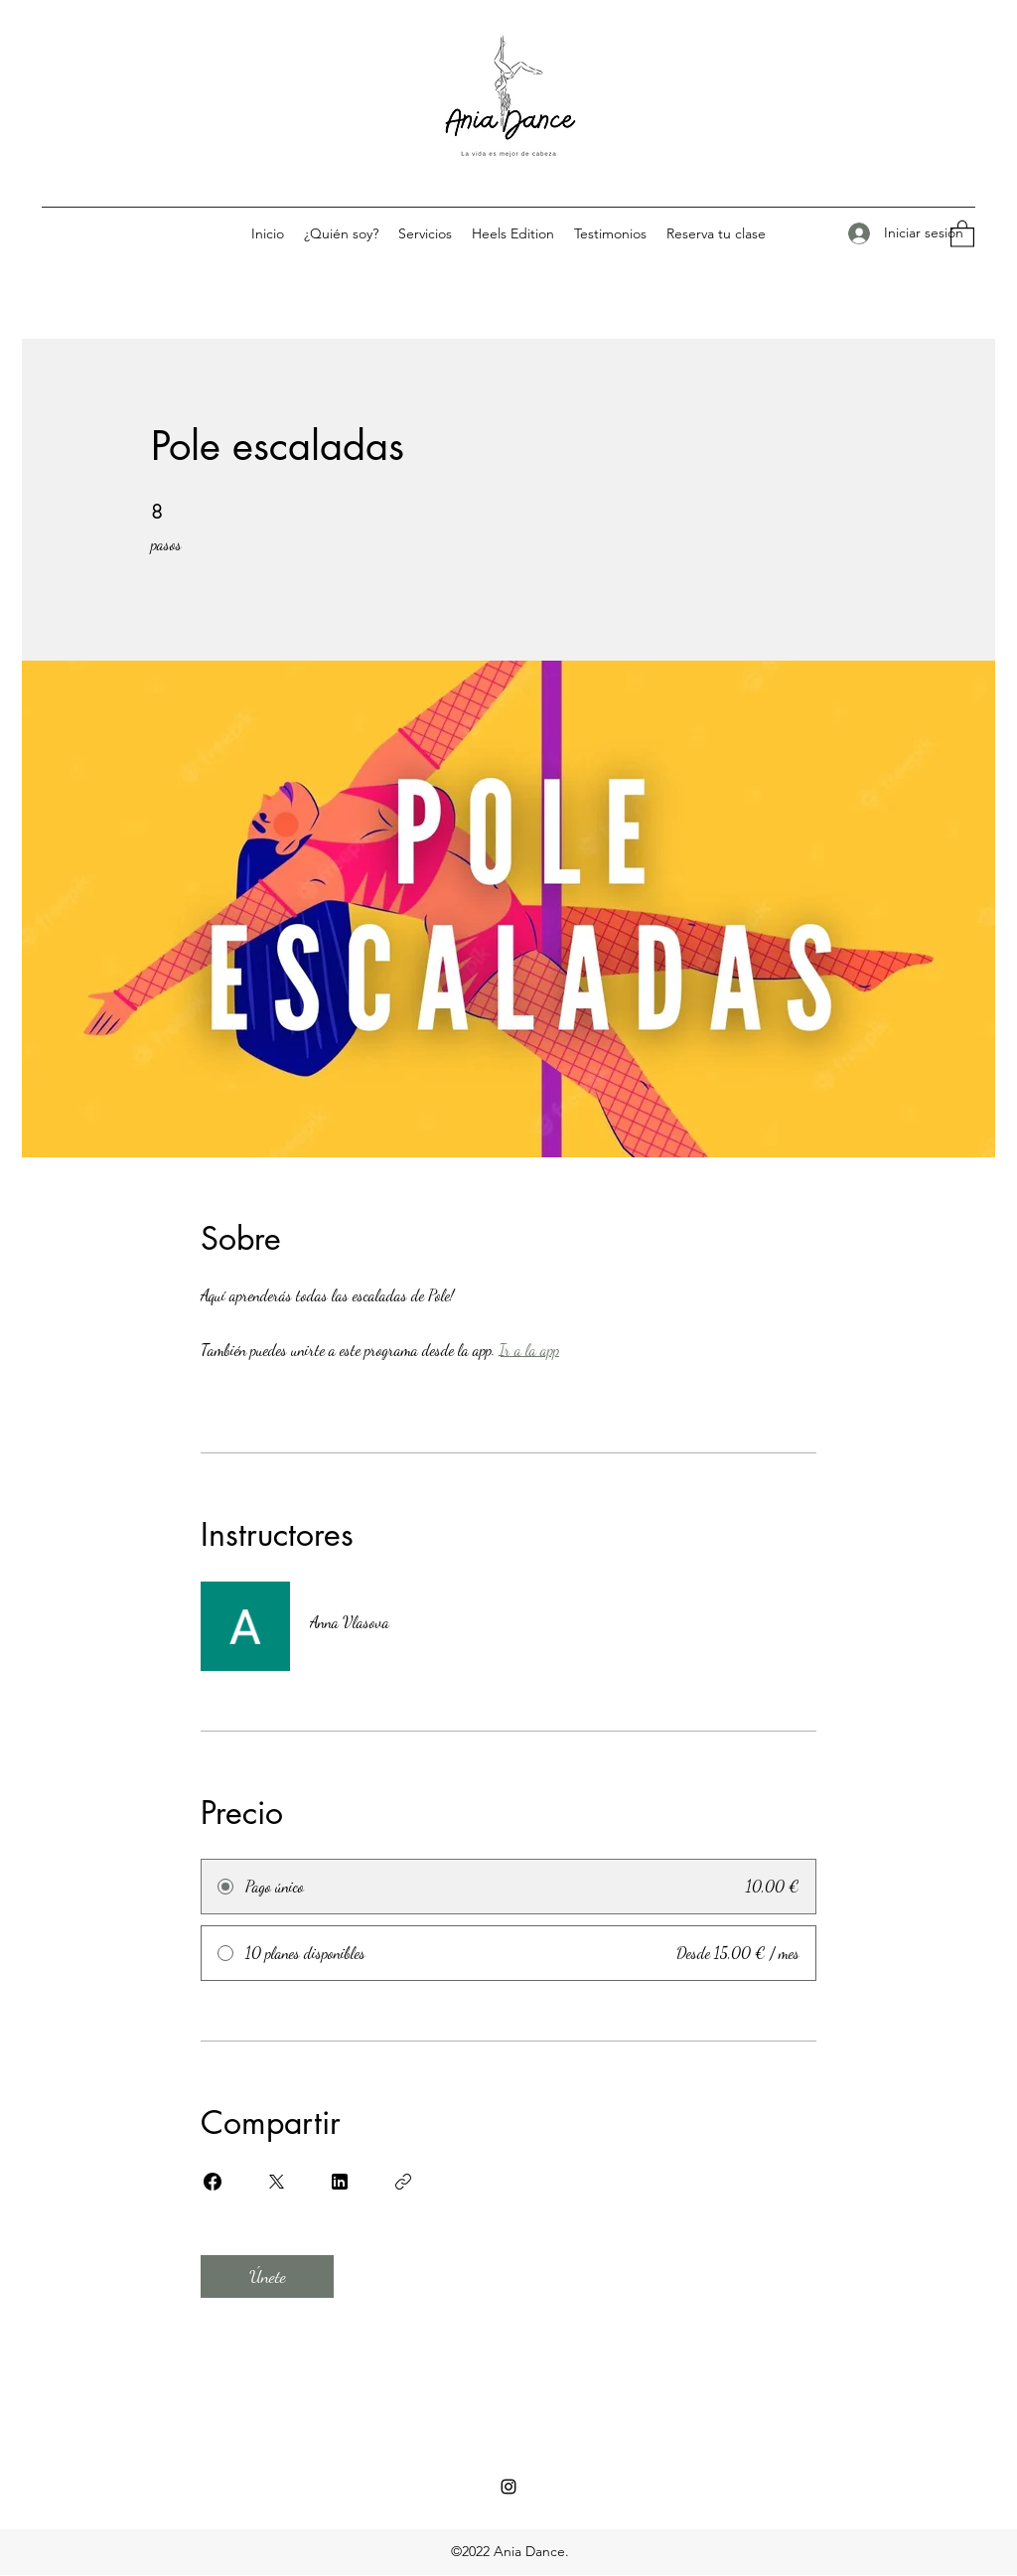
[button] (962, 233)
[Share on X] (276, 2182)
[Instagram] (508, 2487)
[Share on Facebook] (212, 2182)
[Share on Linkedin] (340, 2182)
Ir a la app (529, 1349)
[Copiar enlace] (403, 2182)
